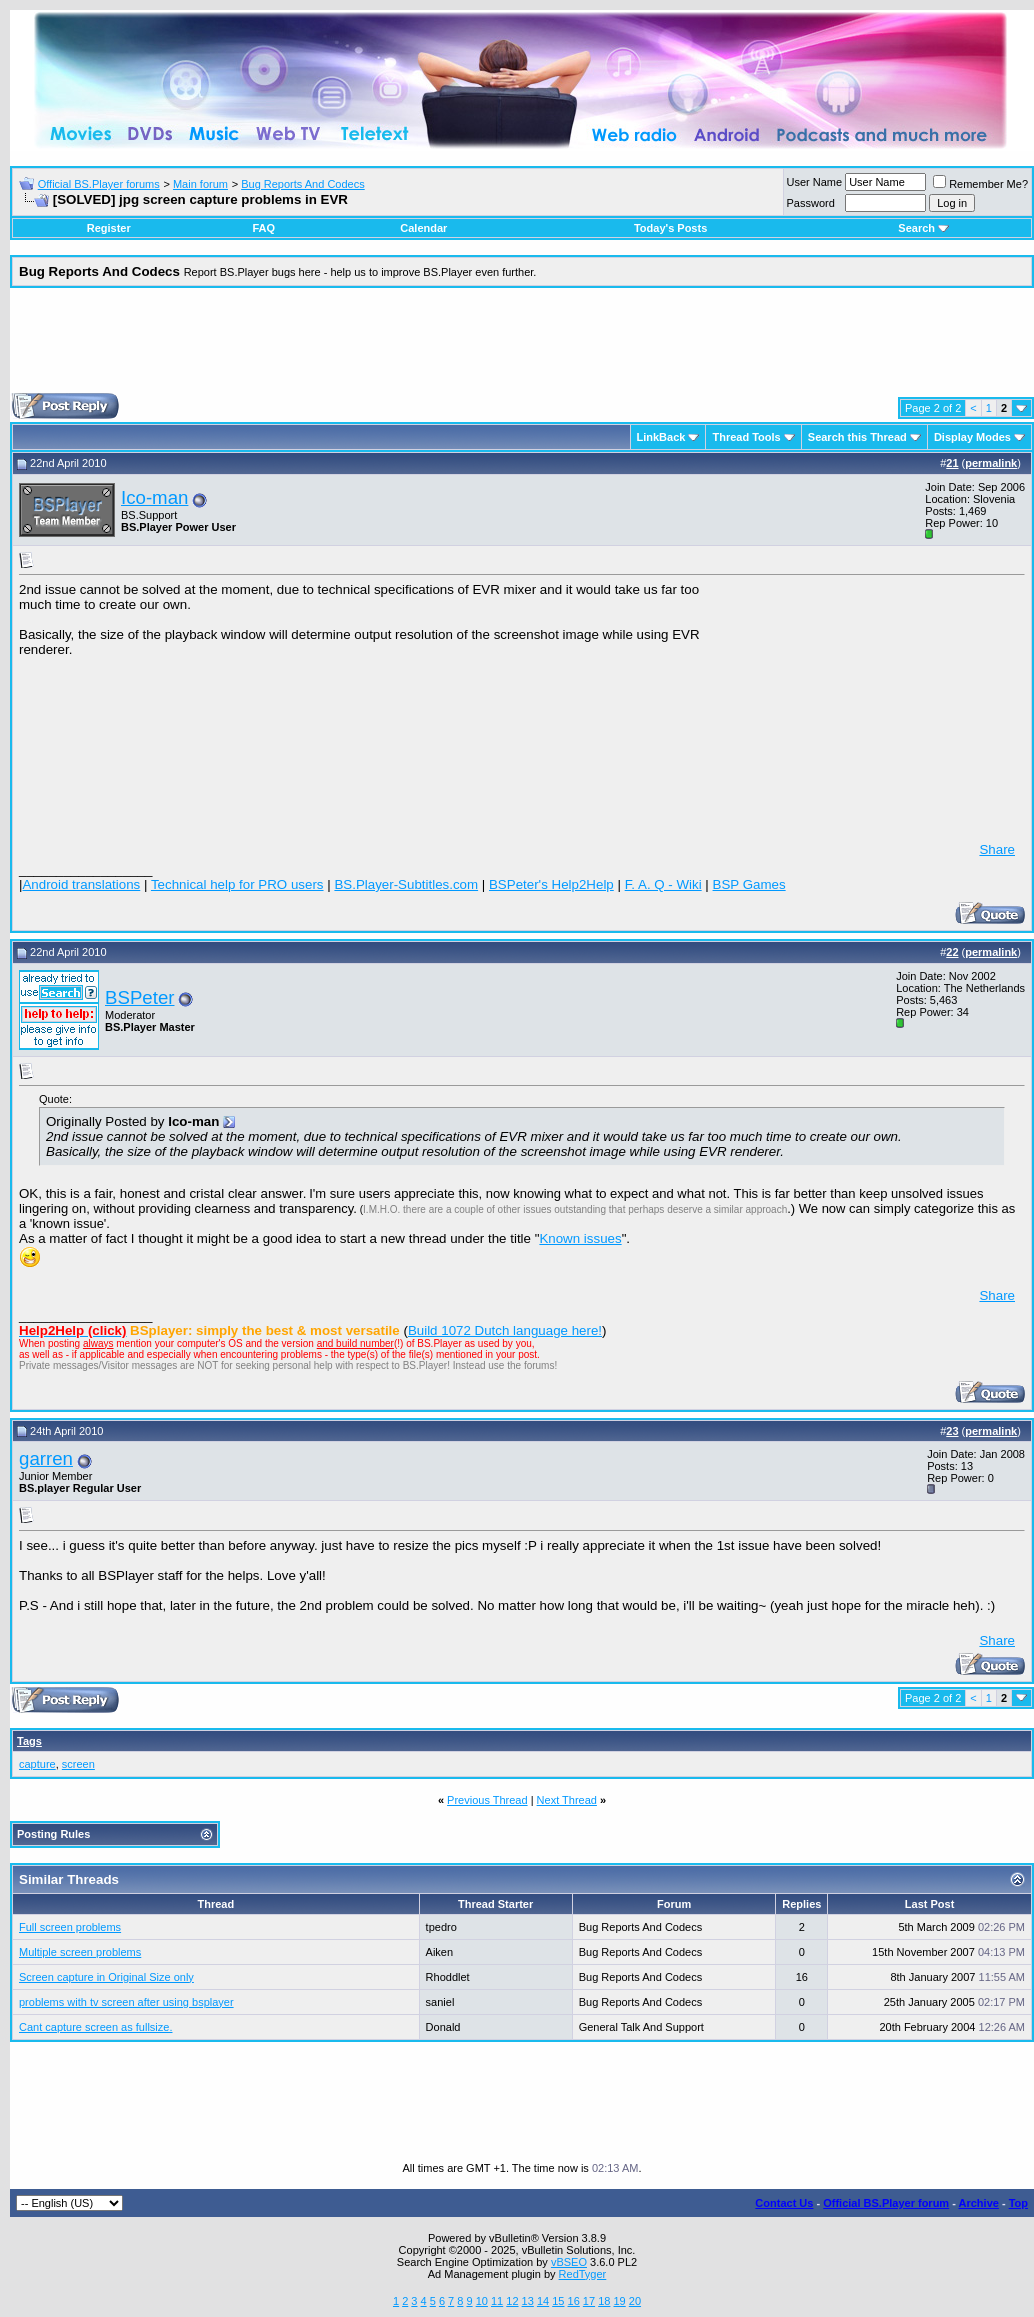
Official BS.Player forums (99, 184)
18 (604, 2301)
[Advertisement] (522, 348)
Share (997, 849)
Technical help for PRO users (237, 884)
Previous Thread (487, 1800)
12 (512, 2301)
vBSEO (569, 2262)
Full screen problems (70, 1927)
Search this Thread (857, 437)
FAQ (263, 228)
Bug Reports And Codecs (303, 184)
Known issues (580, 1238)
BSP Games (749, 884)
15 (558, 2301)
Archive (979, 2203)
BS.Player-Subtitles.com (406, 884)
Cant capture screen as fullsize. (95, 2027)
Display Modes (972, 437)
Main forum (200, 184)
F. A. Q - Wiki (663, 884)
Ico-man (154, 497)
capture (37, 1764)
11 (497, 2301)
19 (619, 2301)
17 (589, 2301)
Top (1018, 2203)
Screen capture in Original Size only (106, 1977)
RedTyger (583, 2274)
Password (811, 203)
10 (482, 2301)
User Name (815, 182)
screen (78, 1764)
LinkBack (661, 437)
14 (543, 2301)
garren (46, 1458)
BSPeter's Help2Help (551, 884)
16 (574, 2301)
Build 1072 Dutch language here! (505, 1330)
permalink (991, 463)
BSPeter (139, 997)
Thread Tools (746, 437)
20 (635, 2301)
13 (528, 2301)
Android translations (81, 884)
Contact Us (784, 2203)
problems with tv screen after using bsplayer (126, 2002)
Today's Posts (670, 228)
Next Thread (567, 1800)
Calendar (423, 228)
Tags (29, 1741)
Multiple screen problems (80, 1952)
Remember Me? (980, 184)
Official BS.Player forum (886, 2203)
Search (923, 228)
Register (109, 228)
